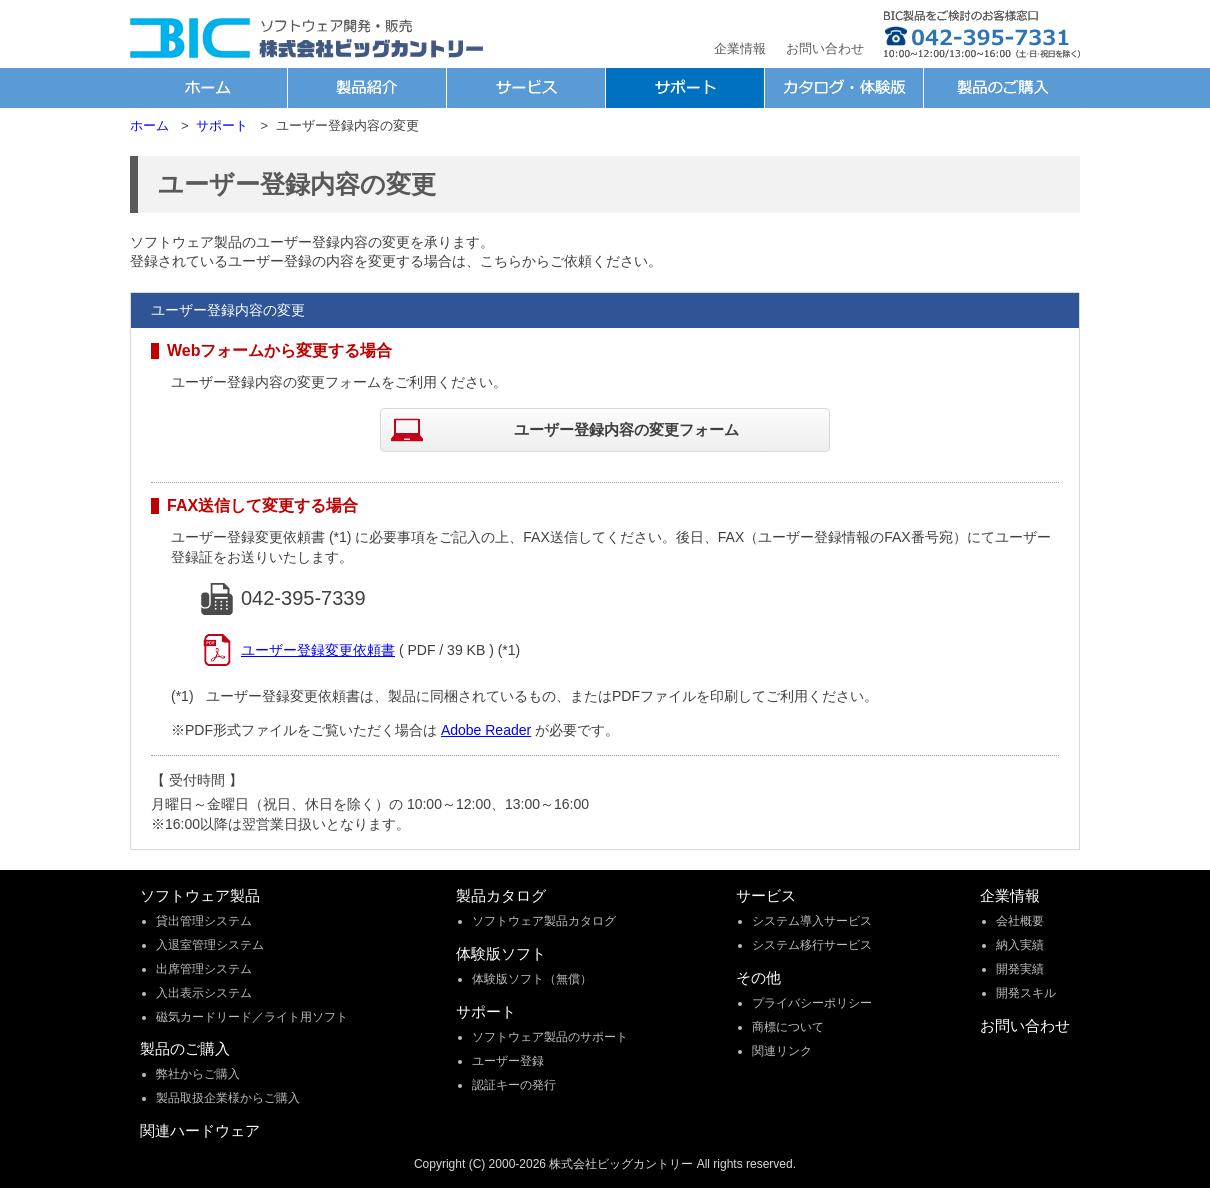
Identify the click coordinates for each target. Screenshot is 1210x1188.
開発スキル (1026, 993)
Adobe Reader (486, 730)
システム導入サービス (812, 921)
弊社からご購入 (198, 1074)
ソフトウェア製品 (200, 895)
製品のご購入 (185, 1048)
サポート (486, 1011)
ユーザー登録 (508, 1061)
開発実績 (1020, 969)
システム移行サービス (812, 945)
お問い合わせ (825, 48)
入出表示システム (204, 993)
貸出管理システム (204, 921)
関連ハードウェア (200, 1130)
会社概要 (1020, 921)
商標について (788, 1027)
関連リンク (782, 1051)
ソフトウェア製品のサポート (550, 1037)
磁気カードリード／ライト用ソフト (252, 1017)
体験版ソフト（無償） (532, 979)
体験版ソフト (501, 953)
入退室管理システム (210, 945)
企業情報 (740, 48)
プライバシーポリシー (812, 1003)
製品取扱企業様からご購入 (228, 1098)
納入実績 (1020, 945)
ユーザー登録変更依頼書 (318, 650)
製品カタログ (501, 895)
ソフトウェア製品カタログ (544, 921)
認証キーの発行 (514, 1085)
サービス (766, 895)
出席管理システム (204, 969)
